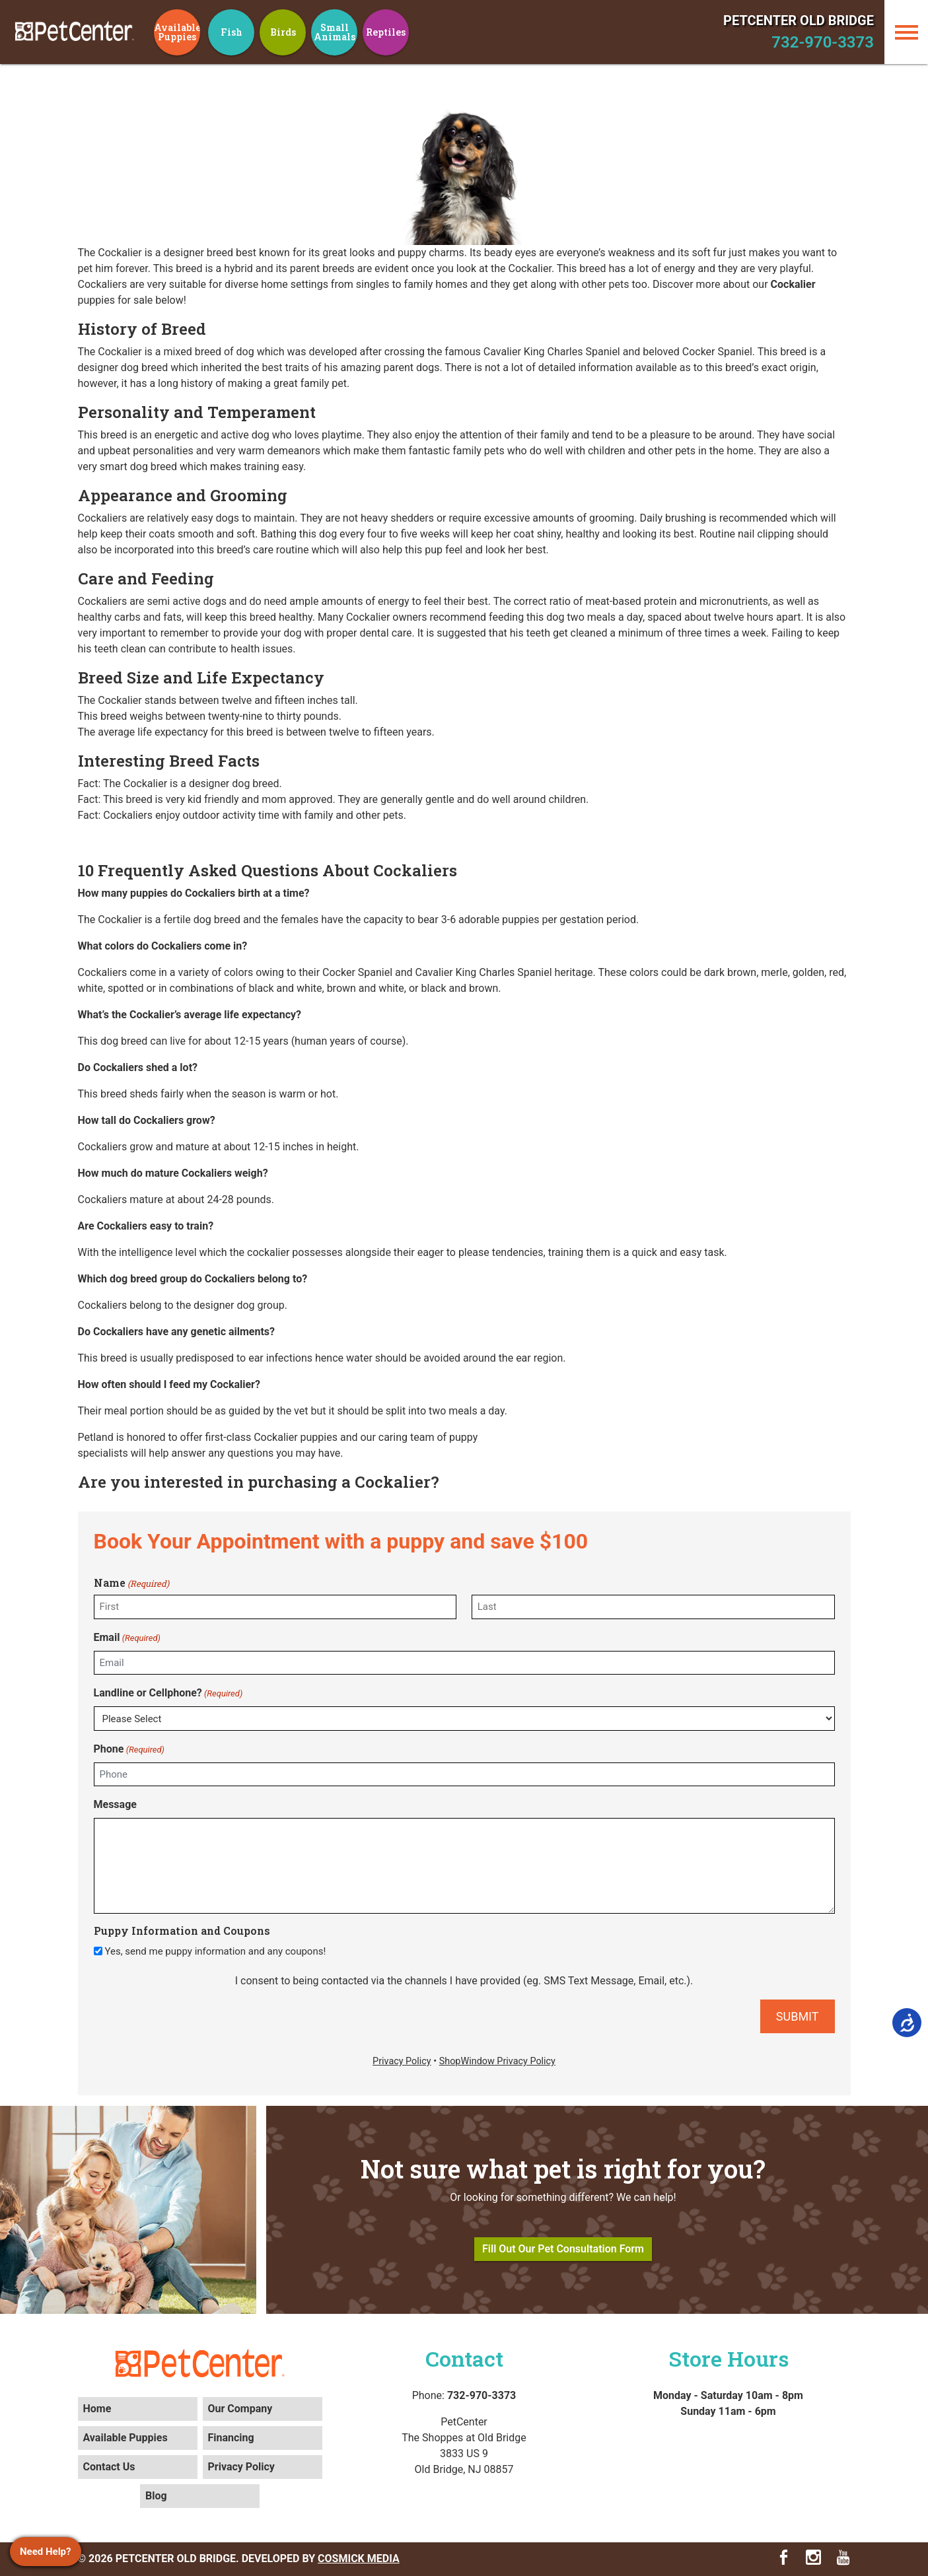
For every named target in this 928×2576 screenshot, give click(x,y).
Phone (129, 1750)
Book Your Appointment (207, 1541)
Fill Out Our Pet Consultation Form (563, 2249)
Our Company (240, 2408)
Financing (231, 2437)
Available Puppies (125, 2437)
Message (115, 1804)
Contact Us (109, 2466)
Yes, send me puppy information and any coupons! (215, 1951)
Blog (156, 2495)
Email (127, 1638)
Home (97, 2408)
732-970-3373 (822, 42)
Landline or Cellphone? (168, 1693)
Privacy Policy (241, 2466)
